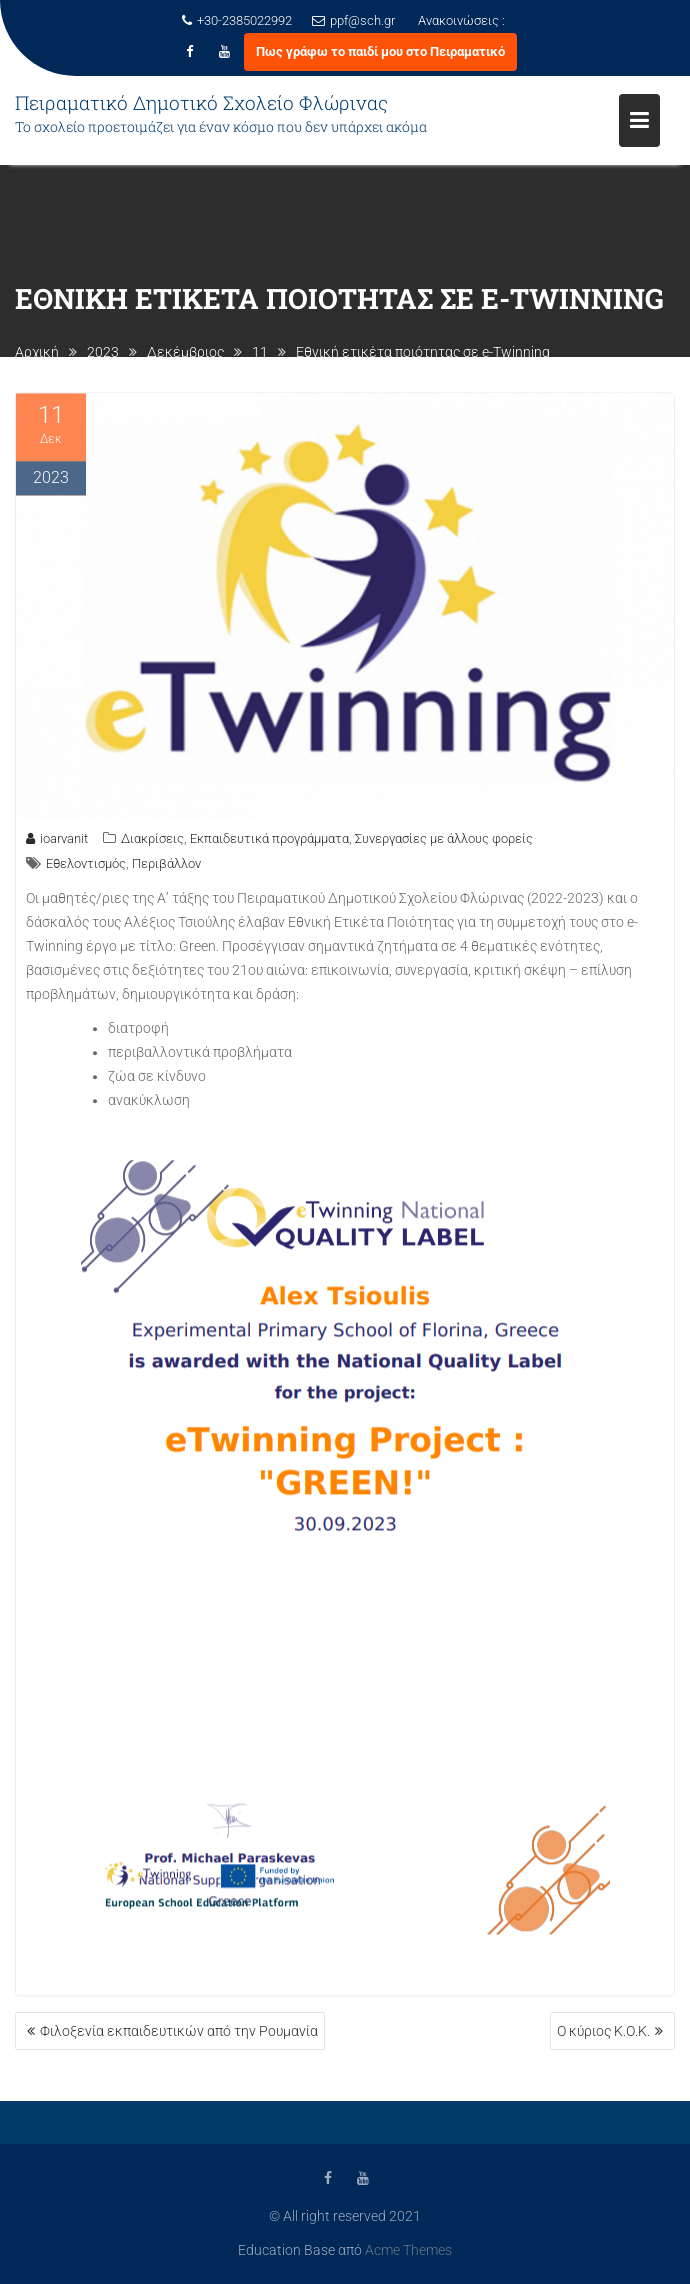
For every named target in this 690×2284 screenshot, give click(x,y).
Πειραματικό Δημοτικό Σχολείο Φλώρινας (201, 102)
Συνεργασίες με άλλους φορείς (444, 842)
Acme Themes (408, 2249)
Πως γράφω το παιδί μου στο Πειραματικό (380, 51)
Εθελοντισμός (86, 867)
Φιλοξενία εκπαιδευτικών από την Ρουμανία (179, 2031)
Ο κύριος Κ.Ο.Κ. (603, 2031)
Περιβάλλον (166, 867)
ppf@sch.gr (353, 20)
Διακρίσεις (152, 842)
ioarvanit (57, 842)
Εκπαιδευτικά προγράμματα (269, 842)
